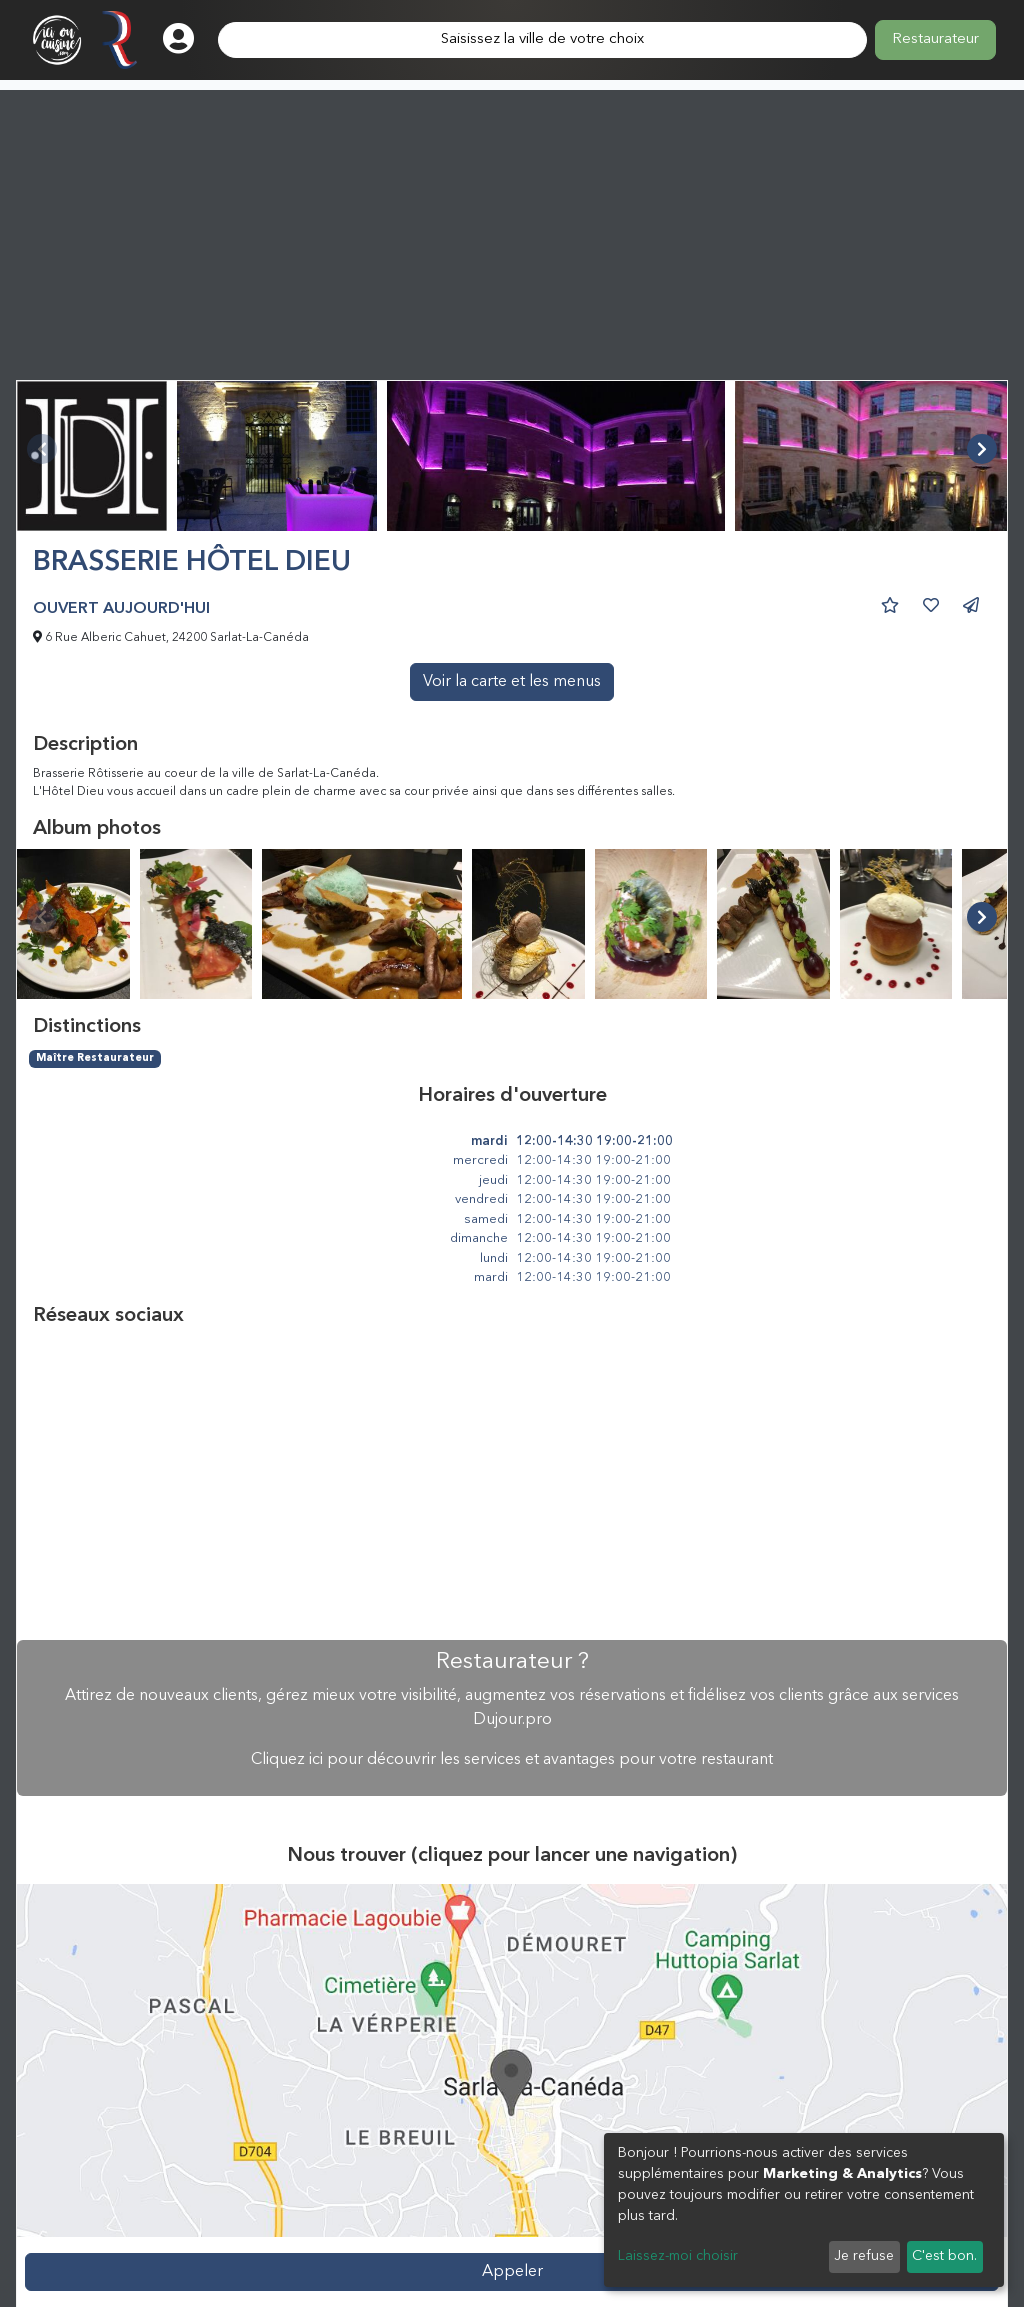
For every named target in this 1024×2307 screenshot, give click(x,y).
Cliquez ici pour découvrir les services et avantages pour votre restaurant (512, 1760)
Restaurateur (935, 39)
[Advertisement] (512, 230)
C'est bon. (944, 2256)
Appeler (512, 2272)
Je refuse (864, 2256)
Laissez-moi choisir (678, 2256)
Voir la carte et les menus (512, 682)
